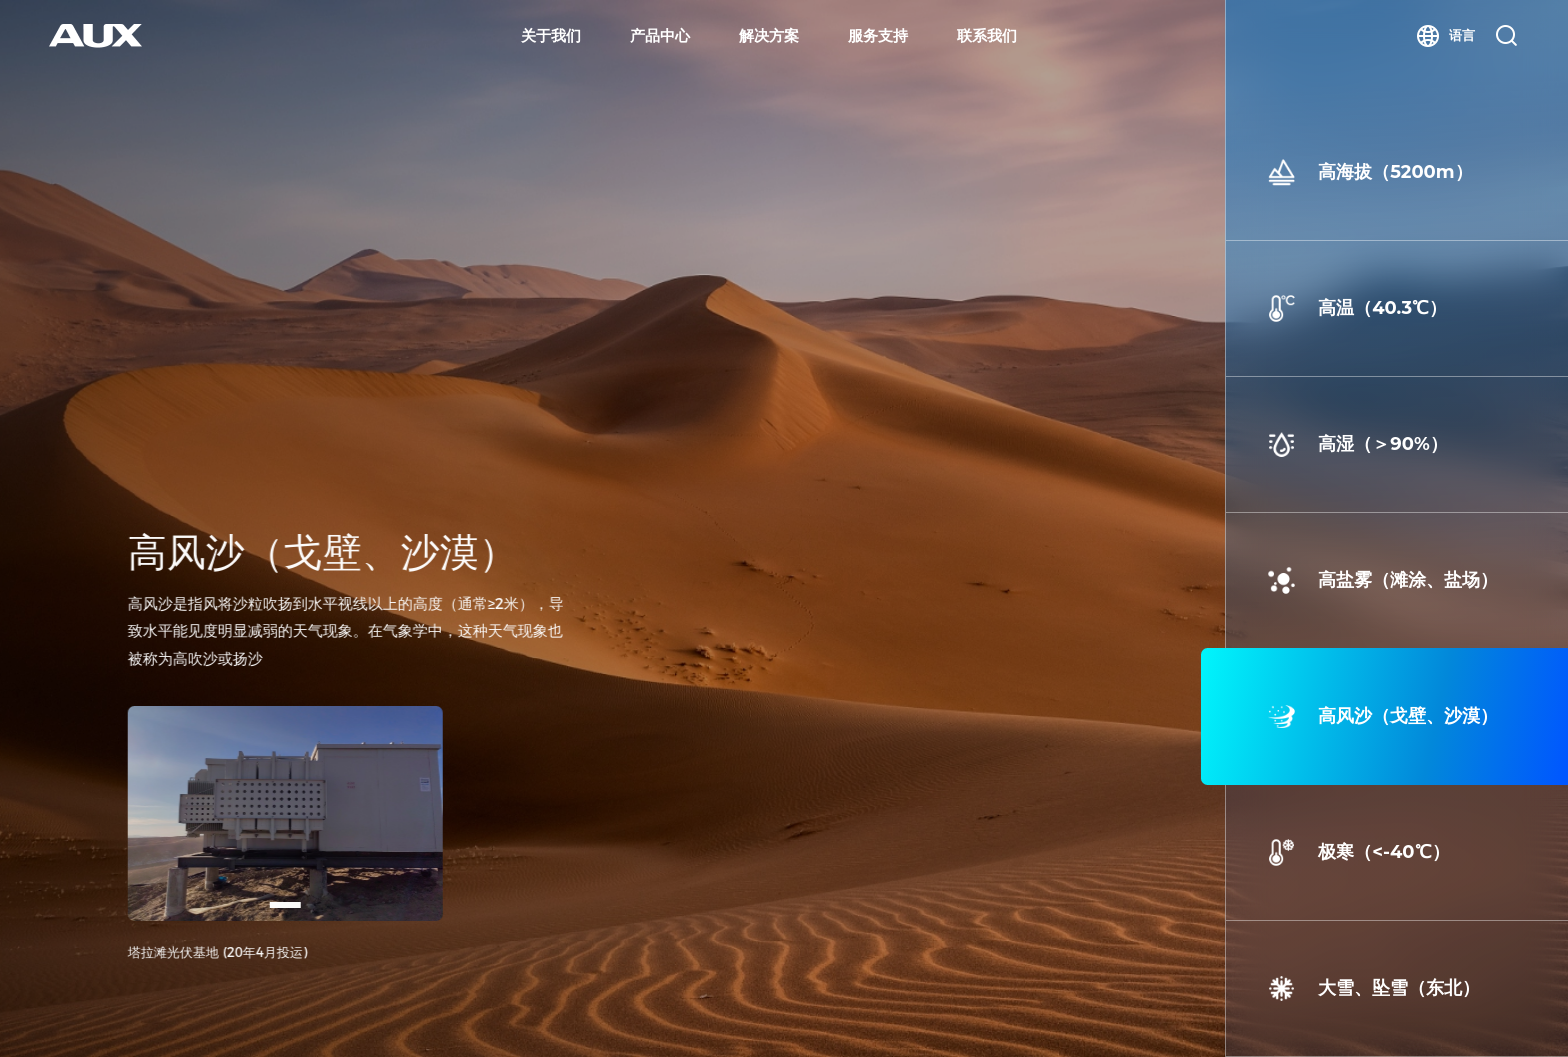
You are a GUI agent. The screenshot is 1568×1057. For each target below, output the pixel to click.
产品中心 (660, 35)
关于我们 (551, 35)
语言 (1445, 36)
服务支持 (878, 35)
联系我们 (987, 35)
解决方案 (769, 35)
